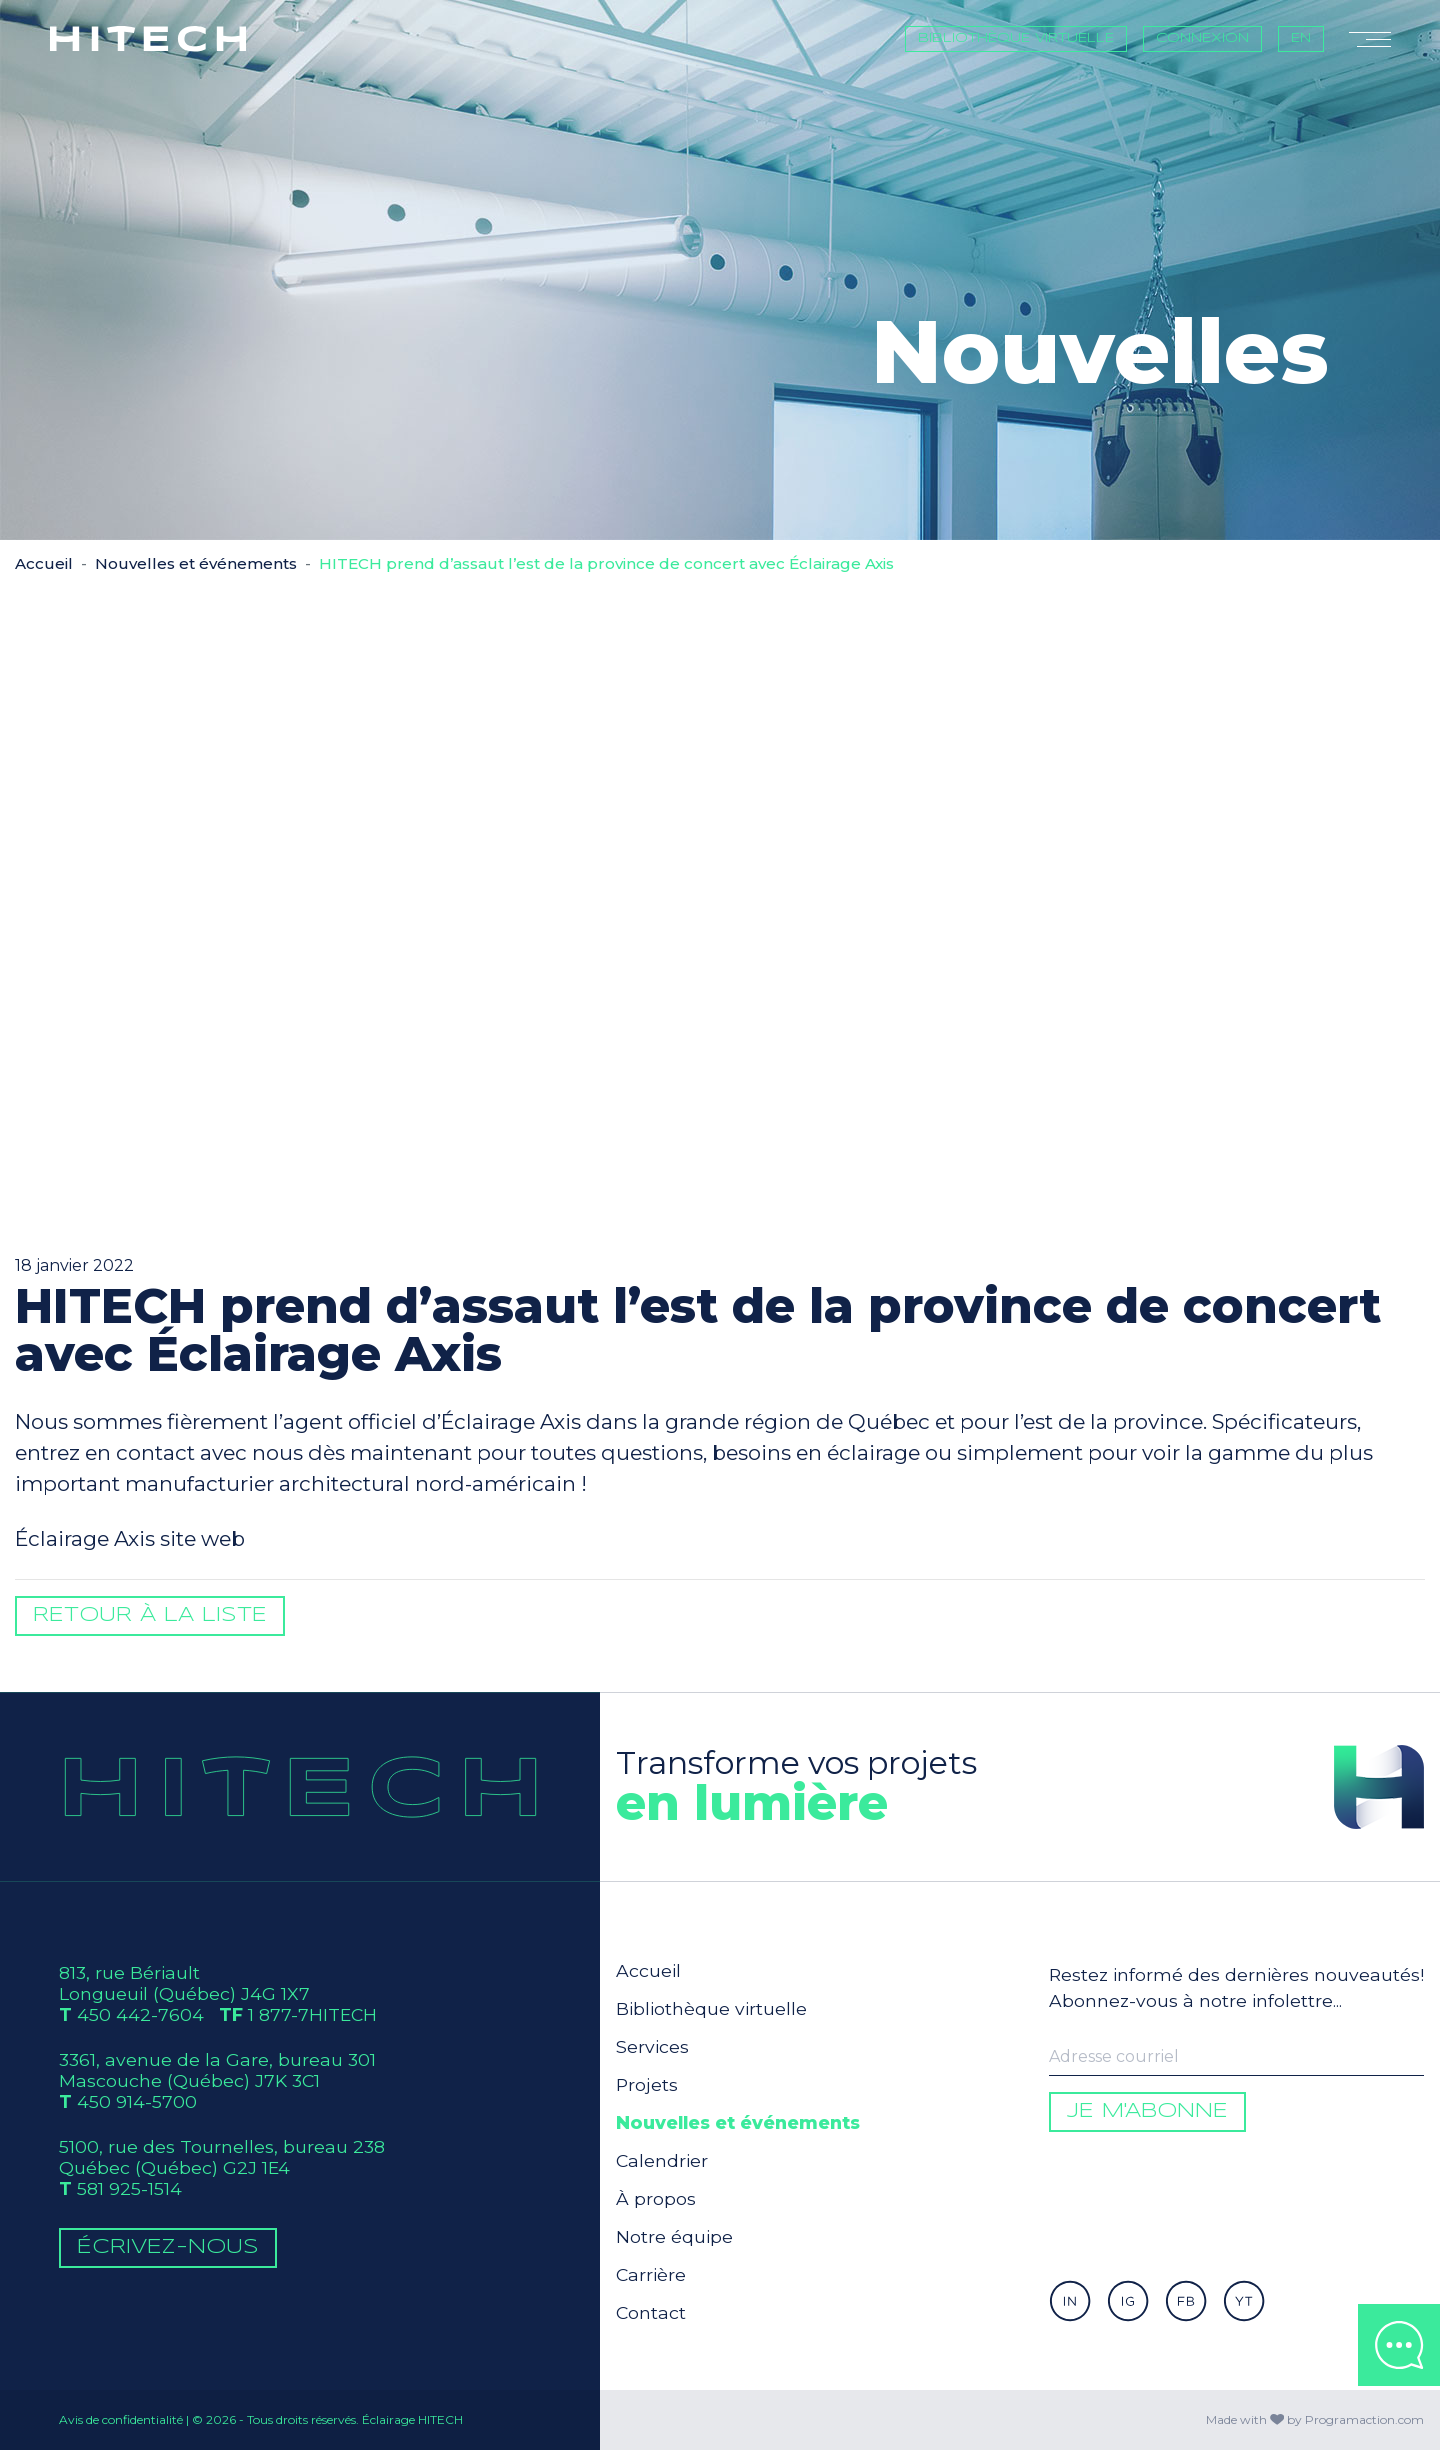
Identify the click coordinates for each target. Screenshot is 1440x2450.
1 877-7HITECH (312, 2014)
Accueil (44, 563)
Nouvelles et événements (196, 563)
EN (1301, 38)
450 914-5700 (137, 2101)
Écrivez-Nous (168, 2247)
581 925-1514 (129, 2188)
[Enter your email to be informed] (1236, 2057)
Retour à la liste (150, 1615)
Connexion (1202, 38)
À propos (656, 2198)
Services (652, 2046)
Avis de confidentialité (121, 2419)
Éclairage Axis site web (130, 1538)
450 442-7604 (140, 2014)
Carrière (651, 2274)
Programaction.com (1364, 2419)
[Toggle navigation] (1370, 39)
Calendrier (662, 2160)
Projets (647, 2084)
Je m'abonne (1147, 2111)
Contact (651, 2312)
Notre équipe (674, 2236)
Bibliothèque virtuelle (1016, 38)
